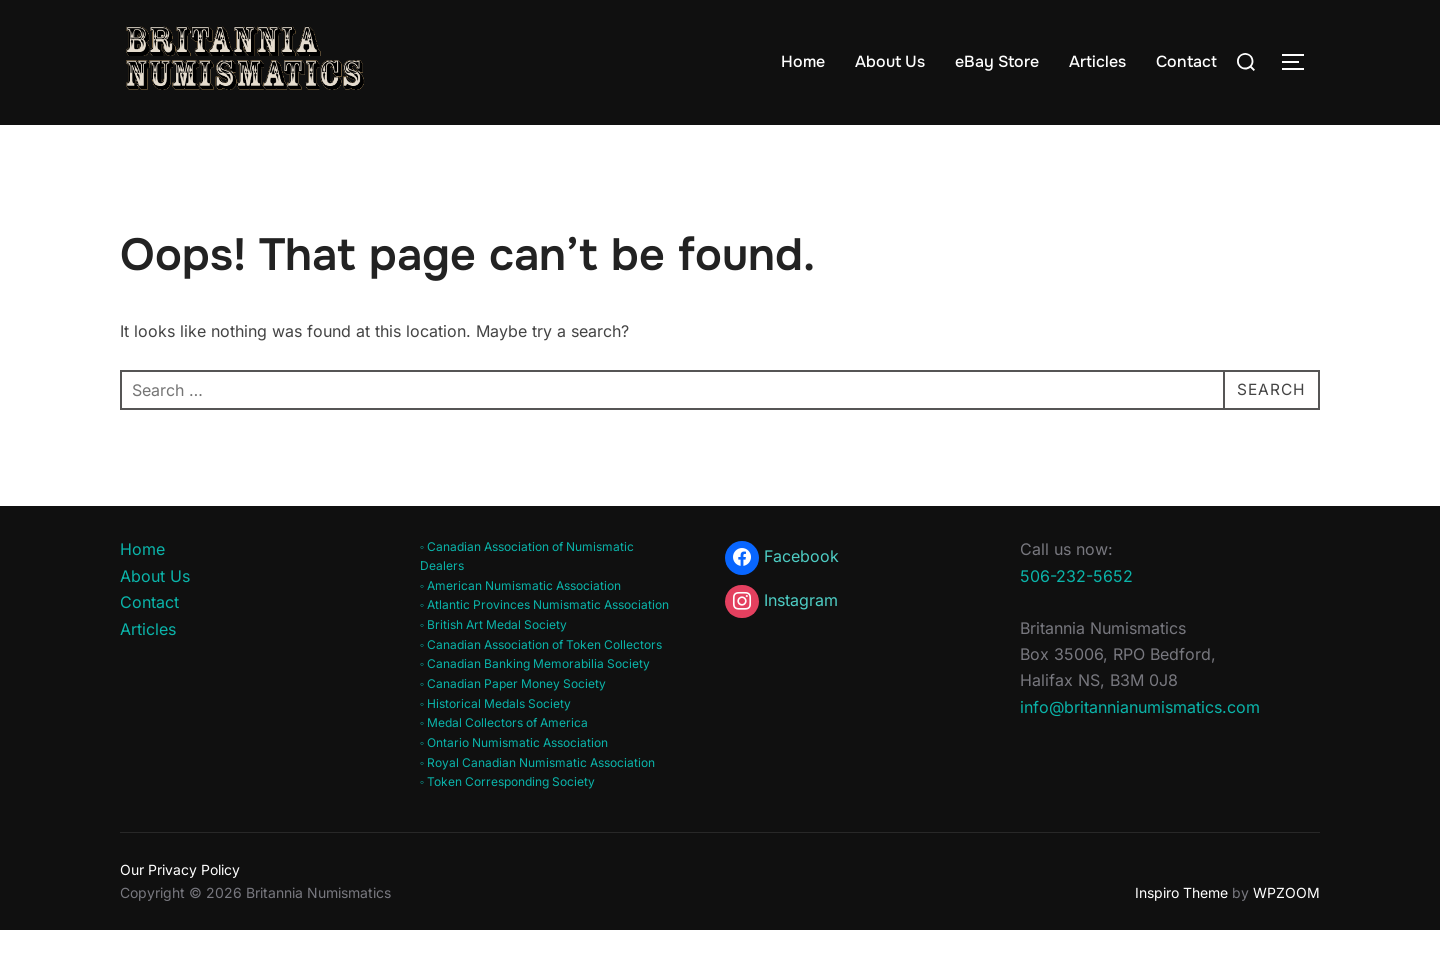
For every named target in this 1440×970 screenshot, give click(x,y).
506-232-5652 (1076, 614)
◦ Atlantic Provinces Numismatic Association (544, 643)
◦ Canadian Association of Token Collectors (541, 682)
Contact (1186, 61)
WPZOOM (1286, 930)
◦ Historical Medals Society (495, 741)
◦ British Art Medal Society (493, 663)
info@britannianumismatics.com (1140, 745)
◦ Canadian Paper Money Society (513, 722)
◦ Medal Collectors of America (504, 761)
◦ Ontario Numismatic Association (514, 781)
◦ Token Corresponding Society (507, 820)
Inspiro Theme (1181, 930)
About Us (890, 61)
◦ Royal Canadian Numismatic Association (537, 801)
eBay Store (997, 61)
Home (803, 61)
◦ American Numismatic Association (520, 623)
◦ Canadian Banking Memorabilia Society (535, 702)
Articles (1097, 61)
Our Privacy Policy (180, 908)
